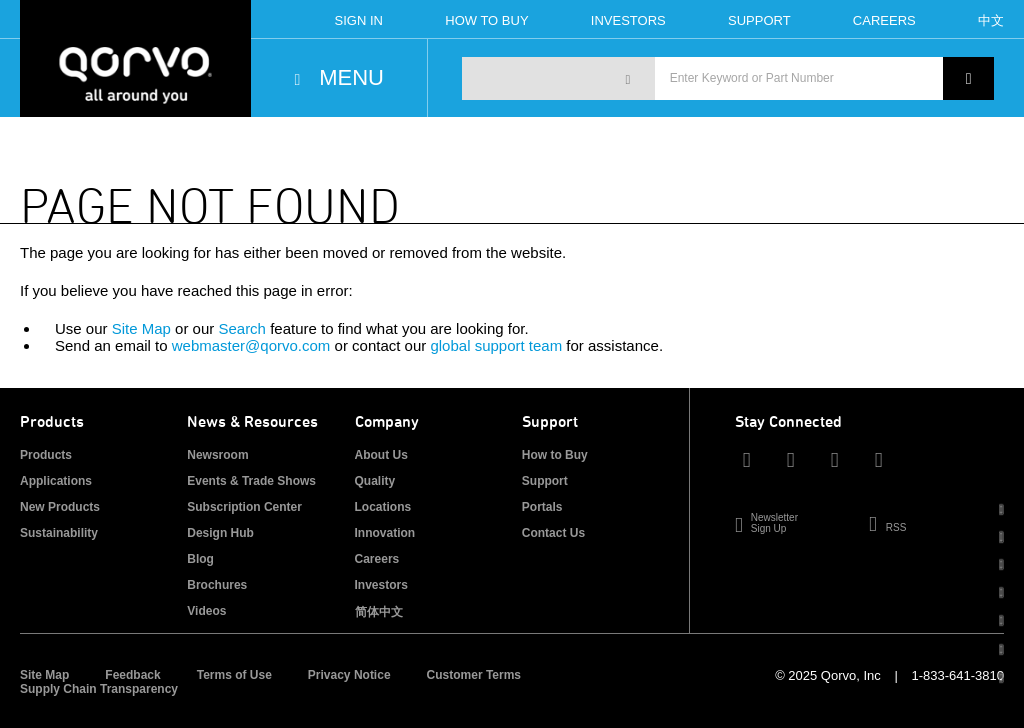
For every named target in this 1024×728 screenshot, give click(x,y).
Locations (383, 507)
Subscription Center (244, 507)
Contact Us (553, 533)
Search (242, 328)
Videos (206, 611)
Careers (884, 20)
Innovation (385, 533)
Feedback (132, 675)
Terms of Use (234, 675)
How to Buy (555, 455)
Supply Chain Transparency (99, 689)
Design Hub (220, 533)
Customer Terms (474, 675)
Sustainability (59, 533)
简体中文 (379, 612)
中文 (991, 20)
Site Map (141, 328)
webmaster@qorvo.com (251, 345)
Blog (200, 559)
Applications (56, 481)
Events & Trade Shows (251, 481)
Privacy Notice (349, 675)
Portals (542, 507)
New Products (60, 507)
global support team (496, 345)
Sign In (359, 20)
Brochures (217, 585)
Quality (375, 481)
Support (759, 20)
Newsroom (217, 455)
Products (46, 455)
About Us (381, 455)
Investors (628, 20)
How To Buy (486, 20)
